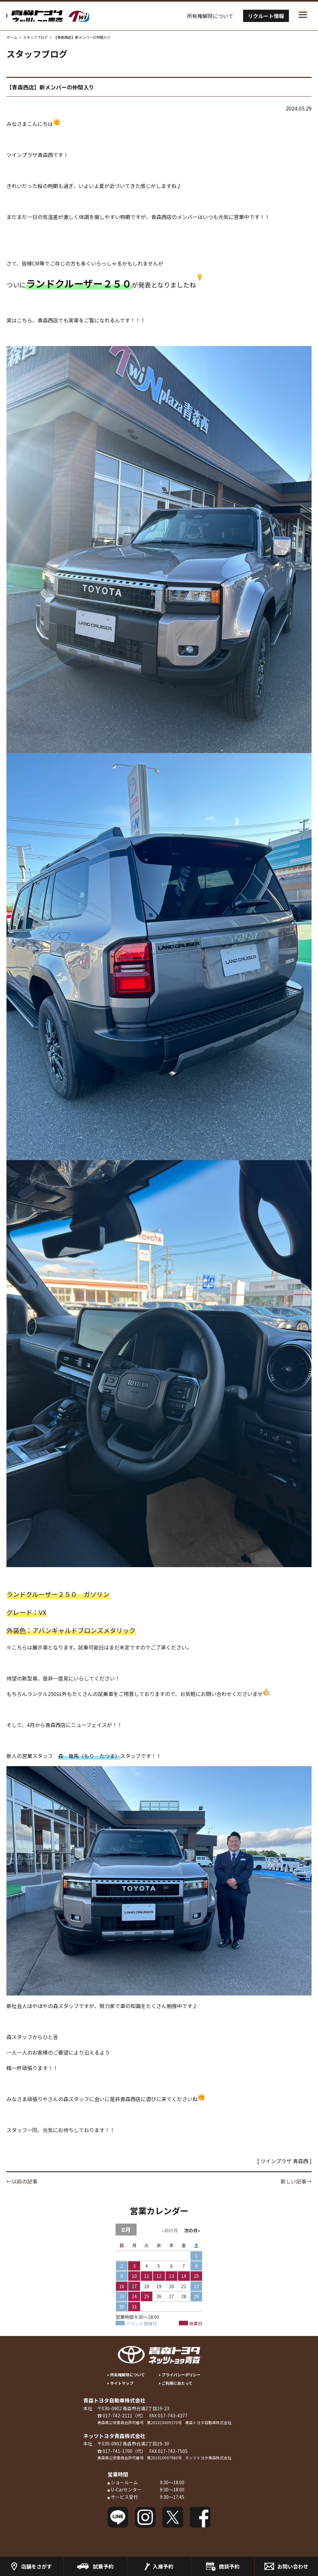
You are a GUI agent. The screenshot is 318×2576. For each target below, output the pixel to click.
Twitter (172, 2517)
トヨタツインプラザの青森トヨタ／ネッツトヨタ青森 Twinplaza (74, 16)
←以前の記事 (21, 2181)
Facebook (200, 2517)
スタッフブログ (35, 37)
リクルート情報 (266, 16)
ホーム (11, 37)
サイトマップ (121, 2383)
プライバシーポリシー (181, 2374)
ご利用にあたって (177, 2383)
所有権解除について (210, 16)
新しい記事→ (296, 2181)
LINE (118, 2517)
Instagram (145, 2517)
